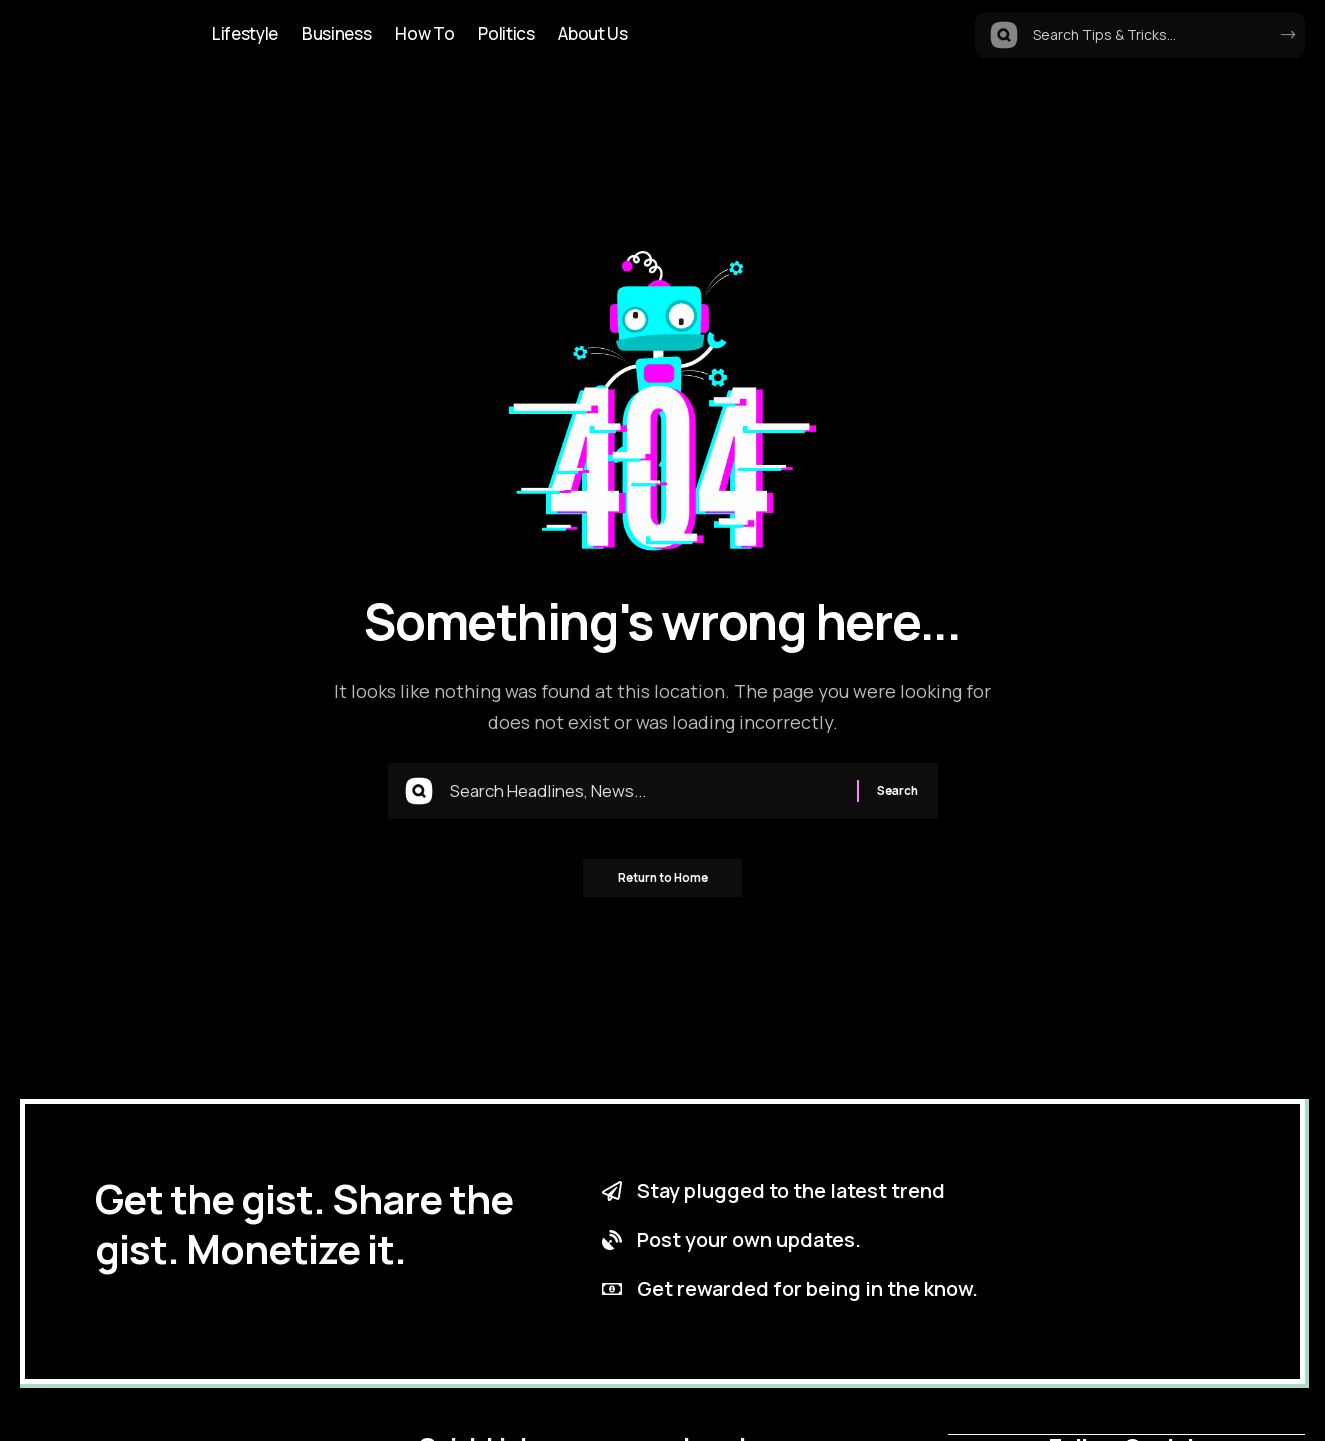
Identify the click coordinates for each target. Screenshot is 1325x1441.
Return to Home (662, 884)
